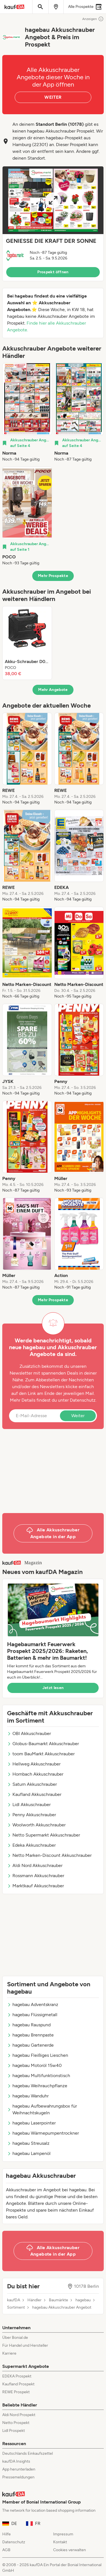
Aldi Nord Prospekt (18, 2414)
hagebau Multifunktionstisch (38, 2075)
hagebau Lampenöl (29, 2153)
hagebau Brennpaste (30, 2035)
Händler (34, 2300)
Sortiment (16, 2307)
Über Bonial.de (15, 2337)
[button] (53, 223)
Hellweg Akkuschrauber (33, 1764)
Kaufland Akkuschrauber (34, 1794)
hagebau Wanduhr (28, 2096)
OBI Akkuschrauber (29, 1733)
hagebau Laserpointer (31, 2123)
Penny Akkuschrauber (31, 1814)
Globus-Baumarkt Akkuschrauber (43, 1743)
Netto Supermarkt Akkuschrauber (43, 1835)
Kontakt (60, 2542)
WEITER (52, 97)
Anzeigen (93, 19)
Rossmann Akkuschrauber (35, 1875)
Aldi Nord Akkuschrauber (34, 1865)
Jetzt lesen (53, 1687)
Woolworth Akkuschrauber (36, 1825)
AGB (6, 2550)
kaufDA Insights (16, 2461)
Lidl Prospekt (13, 2430)
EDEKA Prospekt (16, 2376)
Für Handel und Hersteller (25, 2345)
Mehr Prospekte (53, 575)
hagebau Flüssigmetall (32, 2014)
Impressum (63, 2534)
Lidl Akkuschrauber (29, 1804)
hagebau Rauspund (29, 2024)
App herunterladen (18, 2469)
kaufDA (13, 2300)
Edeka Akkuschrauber (31, 1845)
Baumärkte (58, 2300)
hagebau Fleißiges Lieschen (37, 2055)
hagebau (83, 2300)
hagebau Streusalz (28, 2143)
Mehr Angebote (53, 689)
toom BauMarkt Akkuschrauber (41, 1753)
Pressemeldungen (18, 2477)
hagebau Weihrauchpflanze (37, 2085)
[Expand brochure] (53, 200)
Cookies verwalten (69, 2550)
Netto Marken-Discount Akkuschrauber (49, 1855)
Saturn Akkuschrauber (32, 1784)
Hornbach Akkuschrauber (35, 1774)
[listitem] (27, 412)
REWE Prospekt (16, 2392)
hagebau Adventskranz (32, 2004)
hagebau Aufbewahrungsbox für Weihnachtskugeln (42, 2109)
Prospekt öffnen (52, 272)
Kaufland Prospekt (18, 2384)
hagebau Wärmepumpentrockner (43, 2133)
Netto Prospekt (15, 2422)
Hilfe (6, 2534)
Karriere (9, 2353)
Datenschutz (83, 1400)
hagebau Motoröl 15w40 (34, 2065)
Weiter (78, 1415)
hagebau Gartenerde (30, 2045)
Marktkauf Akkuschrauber (35, 1885)
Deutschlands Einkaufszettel (27, 2453)
